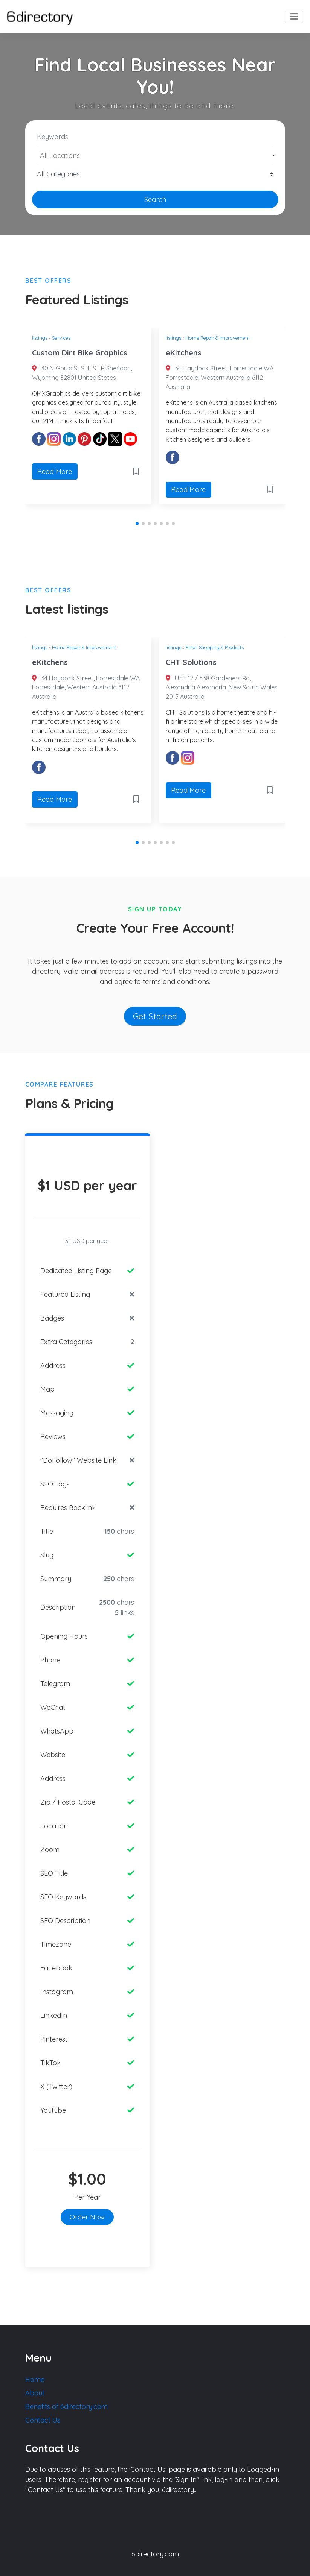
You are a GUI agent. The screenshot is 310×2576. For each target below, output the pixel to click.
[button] (137, 523)
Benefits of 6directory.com (66, 2406)
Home (34, 2379)
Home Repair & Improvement (218, 338)
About (34, 2393)
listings (39, 338)
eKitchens (184, 352)
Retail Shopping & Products (215, 647)
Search (155, 199)
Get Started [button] (155, 1016)
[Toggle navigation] (294, 17)
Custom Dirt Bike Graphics (79, 352)
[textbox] (155, 155)
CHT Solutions (191, 662)
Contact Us (42, 2420)
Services (61, 338)
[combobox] (155, 155)
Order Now (87, 2217)
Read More (54, 471)
